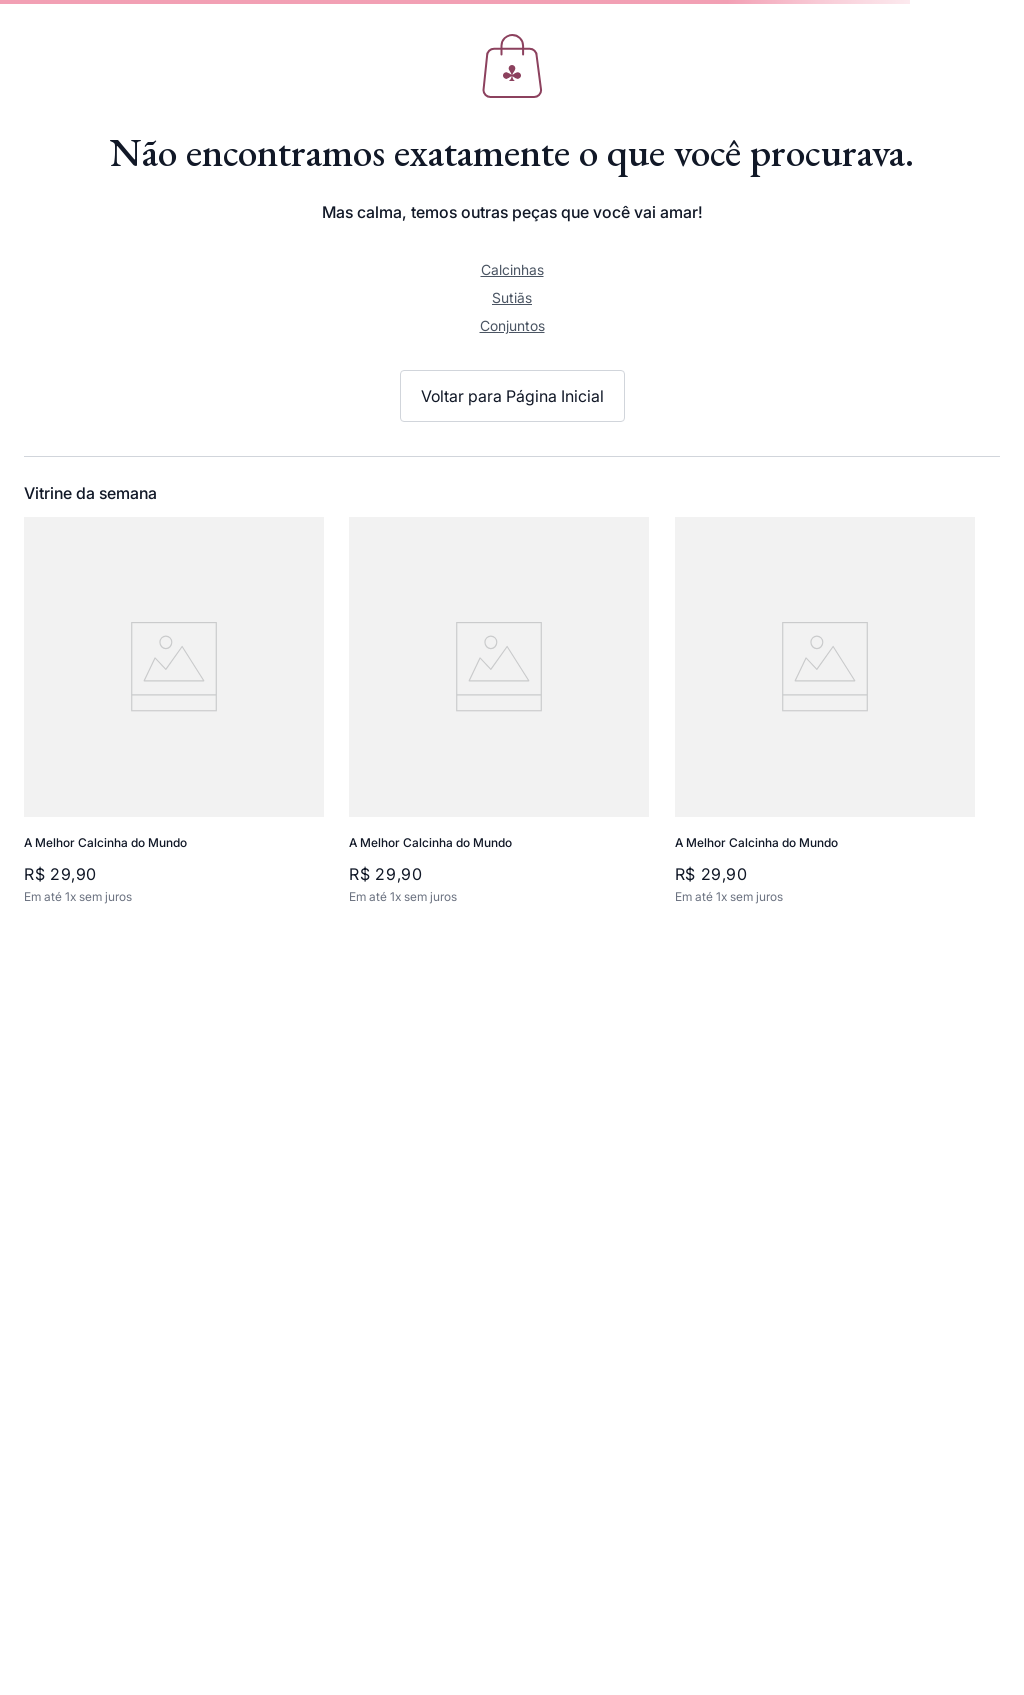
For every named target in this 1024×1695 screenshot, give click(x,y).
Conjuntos (512, 325)
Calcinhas (512, 269)
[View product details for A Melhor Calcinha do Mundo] (182, 711)
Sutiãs (512, 297)
